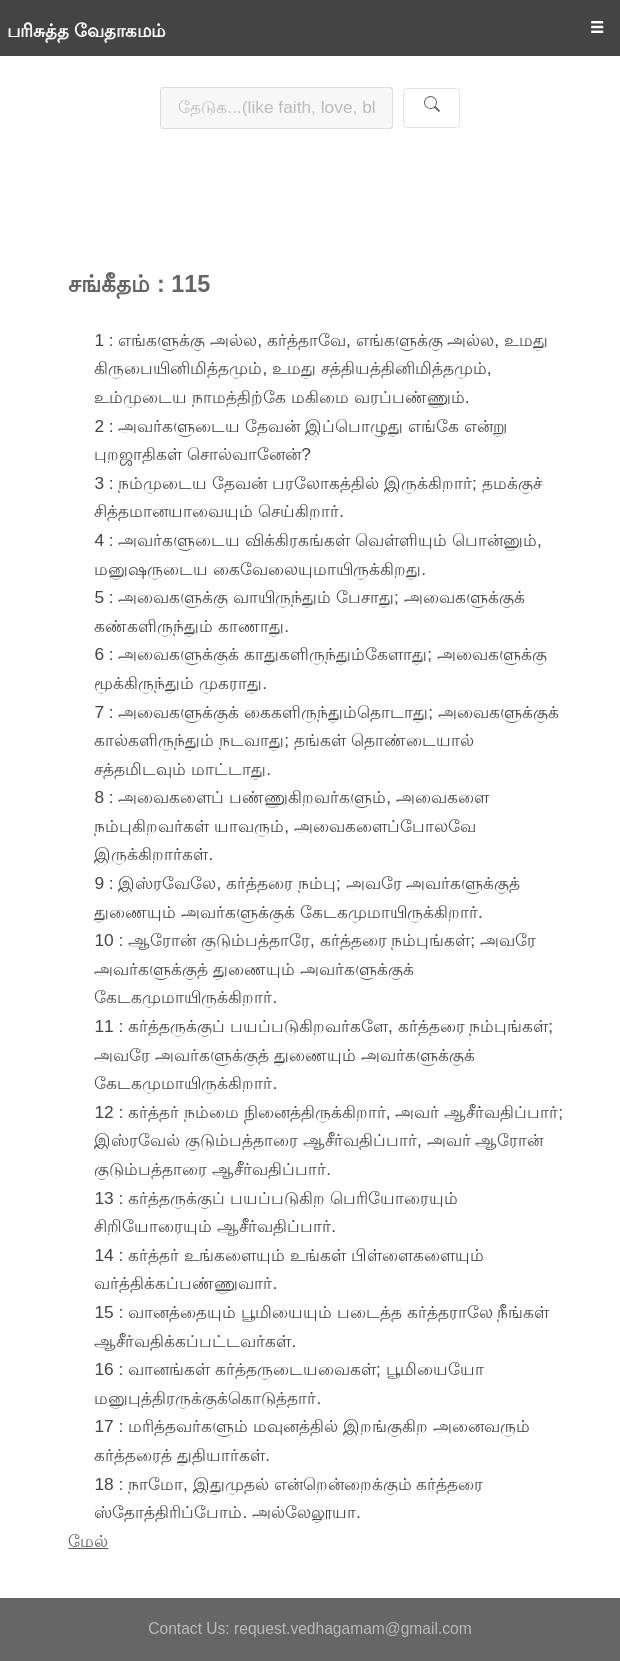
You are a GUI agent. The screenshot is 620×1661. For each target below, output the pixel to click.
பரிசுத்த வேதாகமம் (86, 31)
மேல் (88, 1541)
